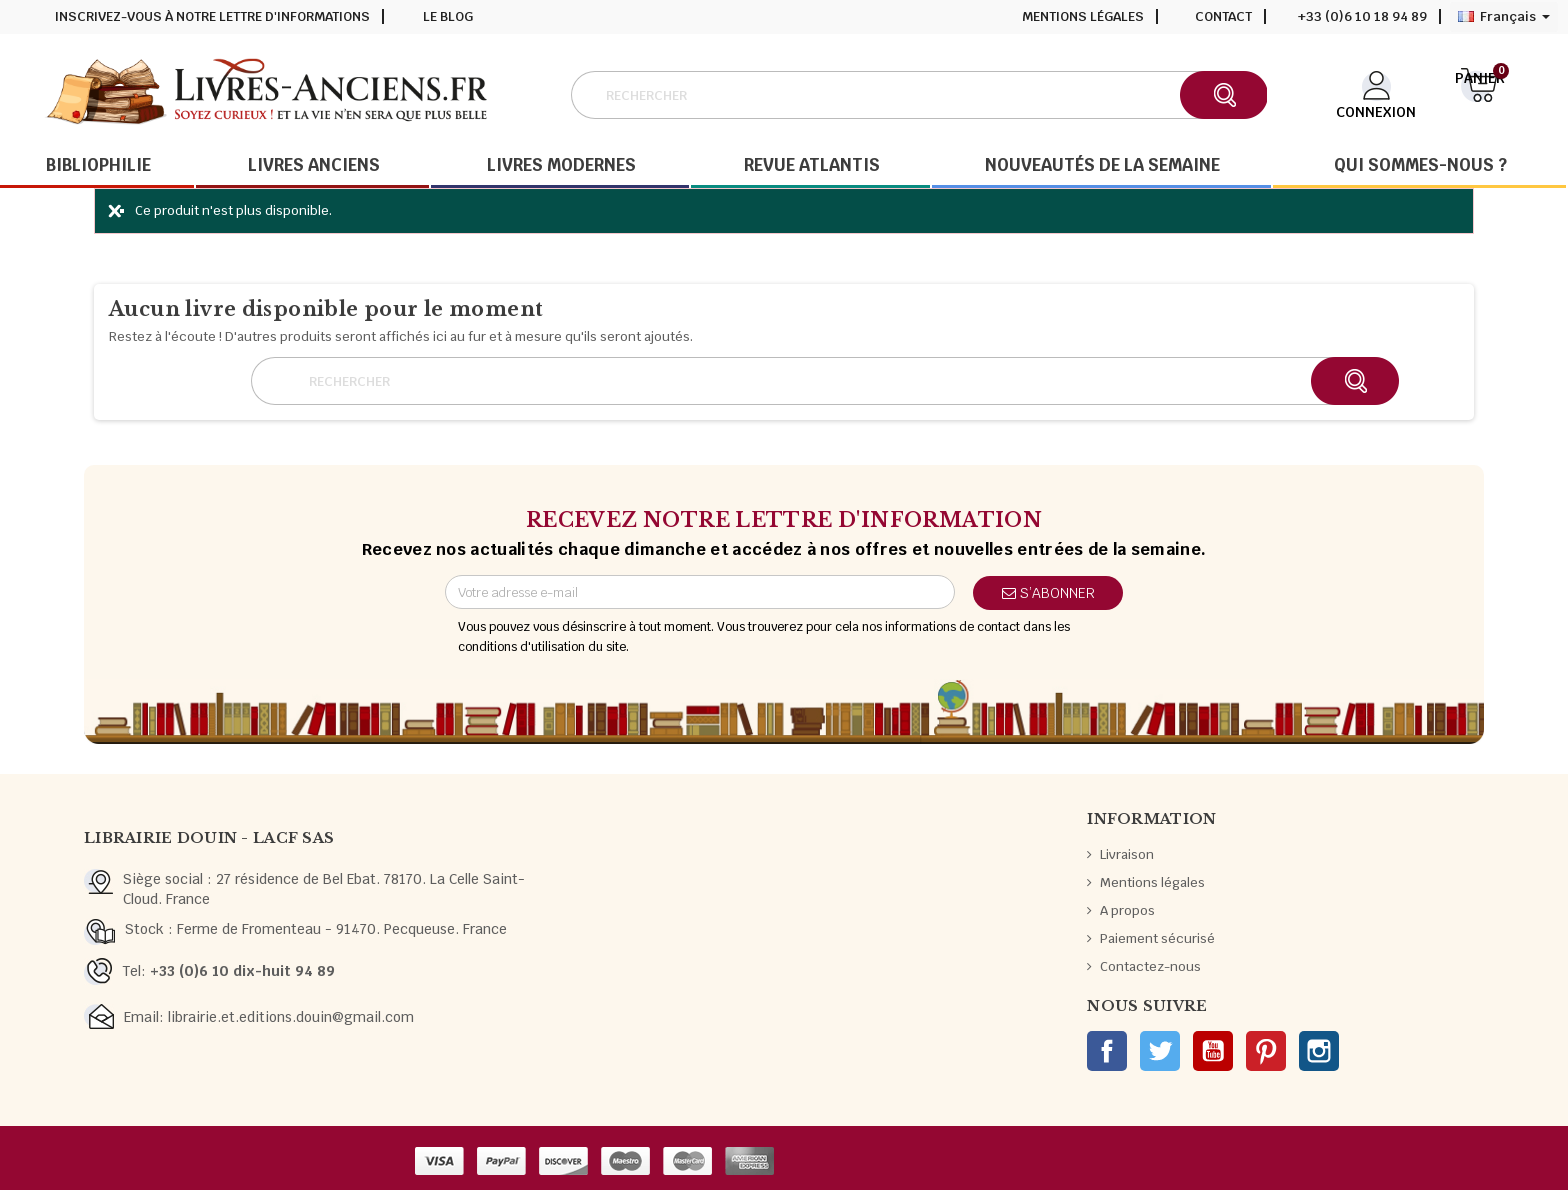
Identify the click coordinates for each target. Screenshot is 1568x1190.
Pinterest (1266, 1051)
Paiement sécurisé (1157, 938)
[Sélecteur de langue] (1504, 17)
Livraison (1127, 854)
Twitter (1160, 1051)
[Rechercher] (919, 95)
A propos (1127, 910)
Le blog (448, 16)
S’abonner (1048, 593)
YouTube (1213, 1051)
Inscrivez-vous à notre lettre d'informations (212, 16)
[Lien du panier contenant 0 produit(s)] (1479, 93)
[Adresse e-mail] (700, 592)
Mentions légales (1083, 16)
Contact (1223, 16)
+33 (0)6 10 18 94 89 (1362, 16)
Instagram (1319, 1051)
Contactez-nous (1150, 966)
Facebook (1107, 1051)
